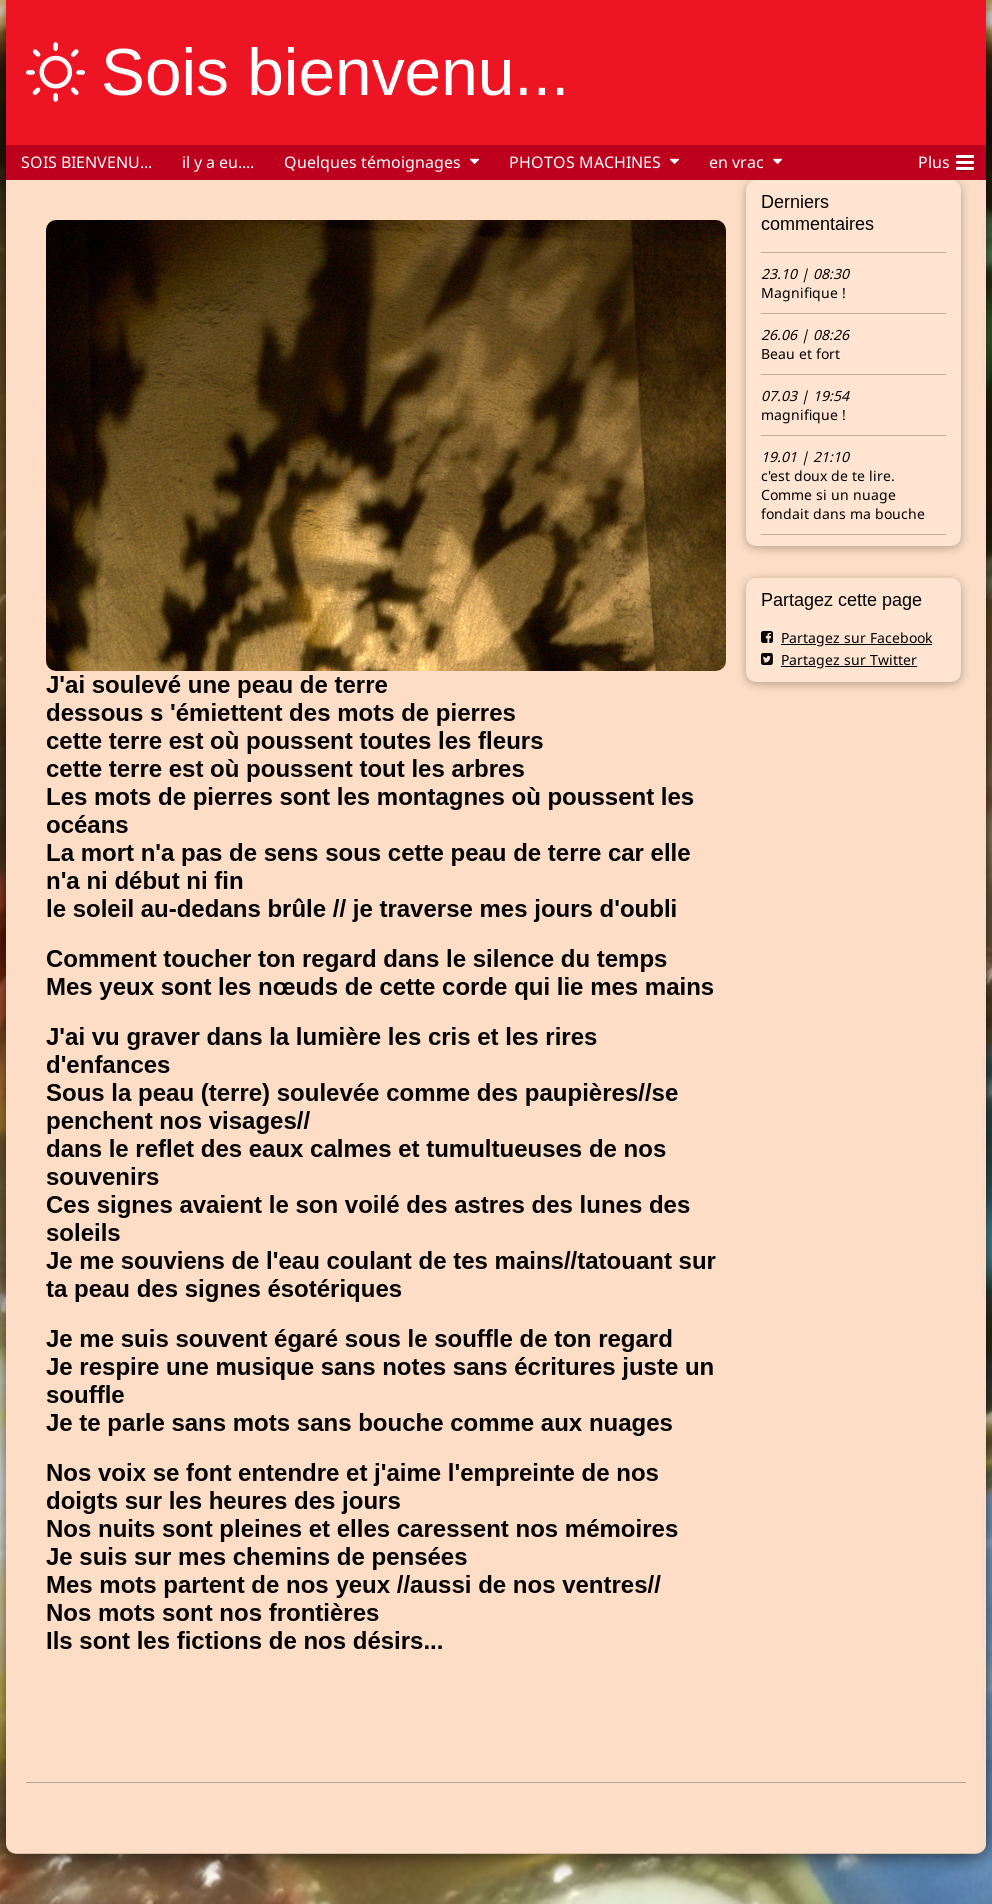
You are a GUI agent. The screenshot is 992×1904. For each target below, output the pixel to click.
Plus (946, 159)
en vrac (736, 162)
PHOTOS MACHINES (585, 162)
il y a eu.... (218, 162)
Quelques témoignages (372, 162)
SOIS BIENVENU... (86, 162)
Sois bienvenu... (335, 72)
